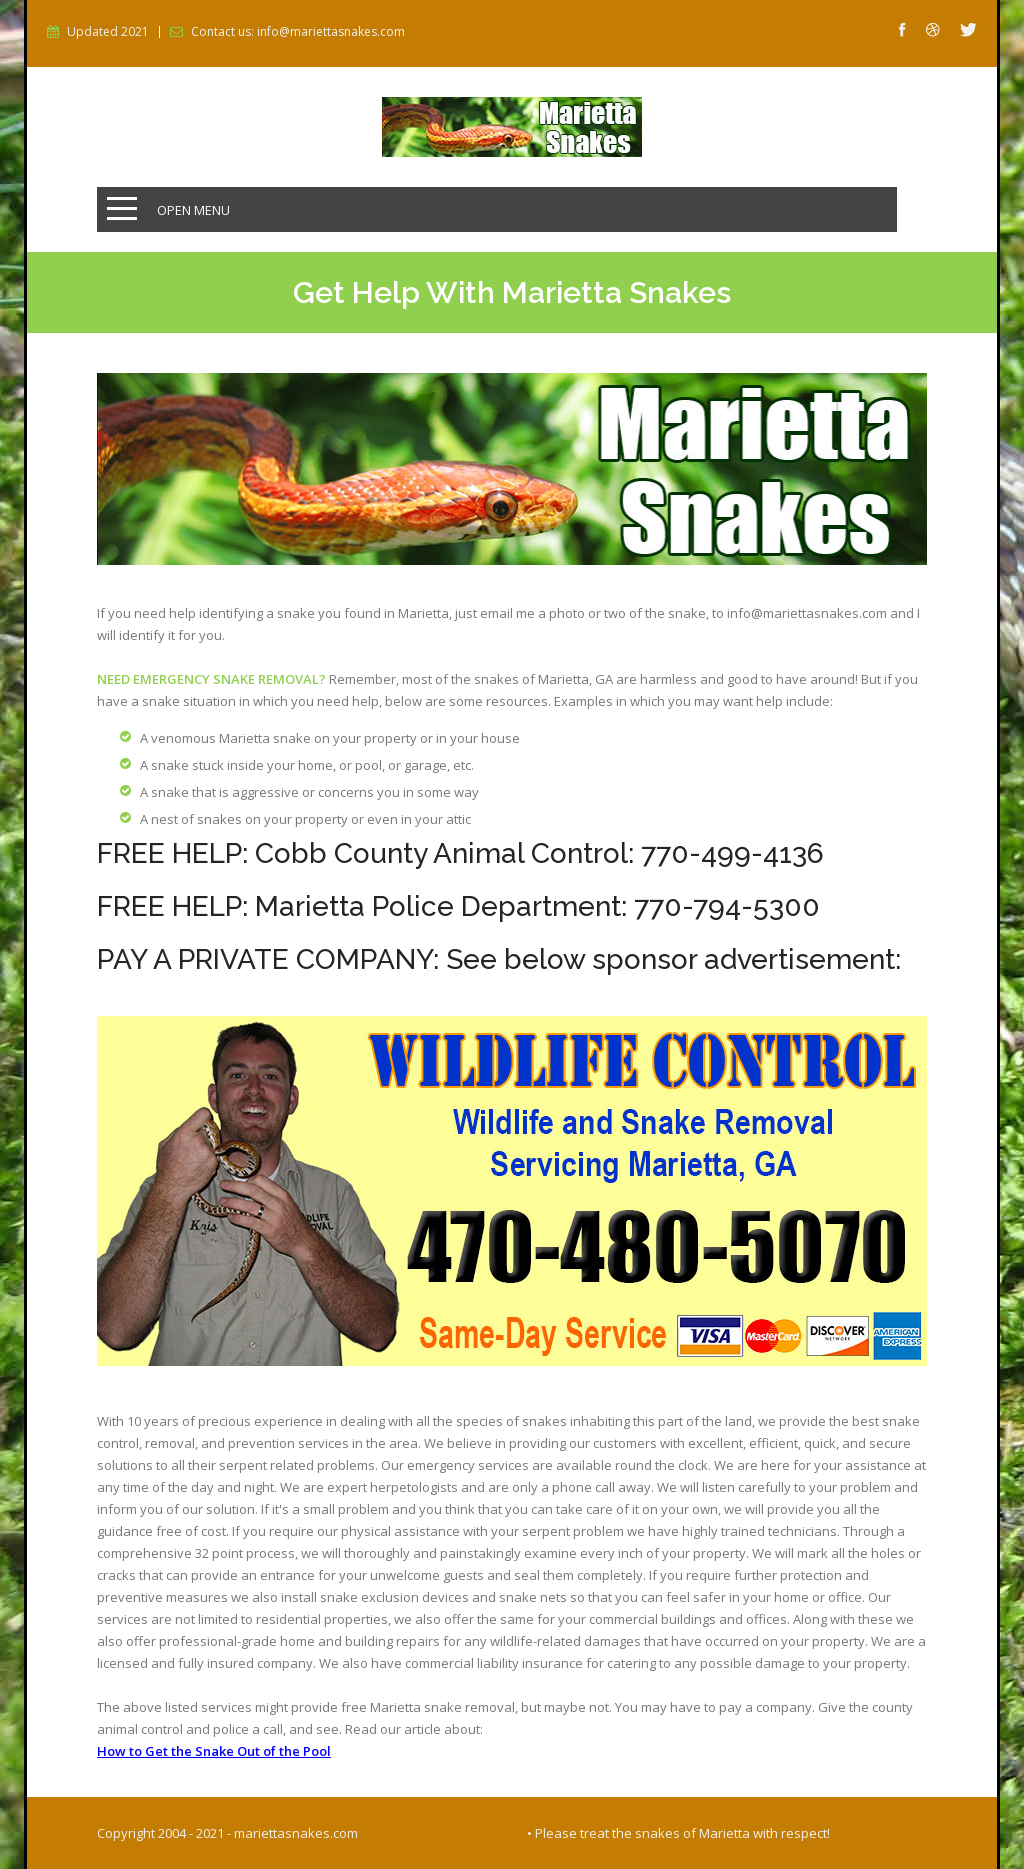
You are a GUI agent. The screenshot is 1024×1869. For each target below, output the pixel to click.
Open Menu (193, 210)
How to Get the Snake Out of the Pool (214, 1751)
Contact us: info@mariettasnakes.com (298, 32)
